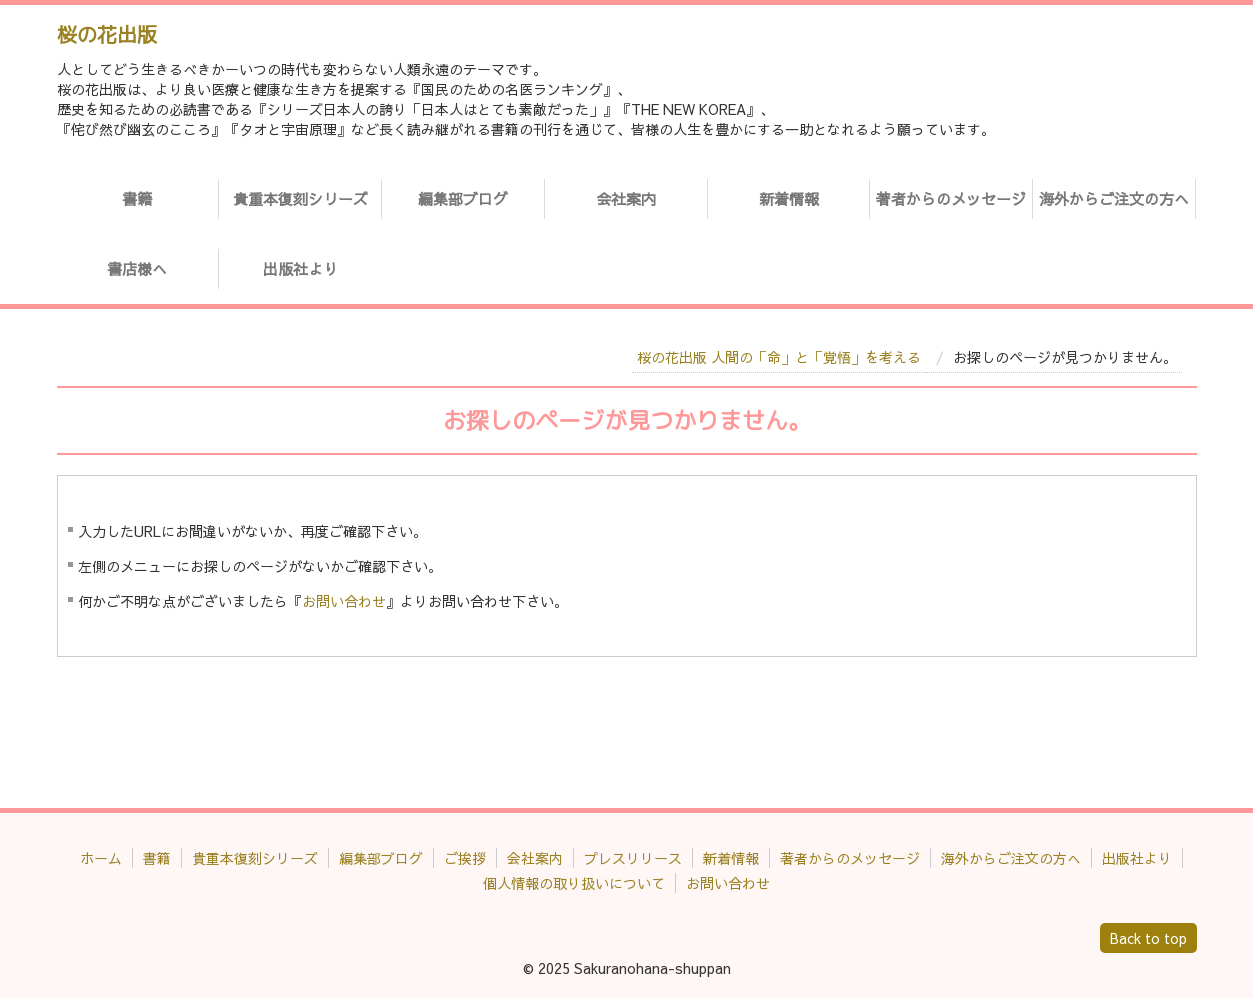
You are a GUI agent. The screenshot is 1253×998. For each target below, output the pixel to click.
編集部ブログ (463, 198)
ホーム (101, 858)
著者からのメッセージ (951, 198)
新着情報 (789, 198)
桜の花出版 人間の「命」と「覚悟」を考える (779, 357)
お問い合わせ (344, 601)
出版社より (300, 268)
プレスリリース (633, 858)
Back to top (1148, 938)
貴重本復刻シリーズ (300, 198)
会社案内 (626, 198)
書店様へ (137, 268)
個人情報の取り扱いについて (574, 883)
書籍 (137, 198)
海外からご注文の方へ (1114, 198)
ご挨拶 (465, 858)
